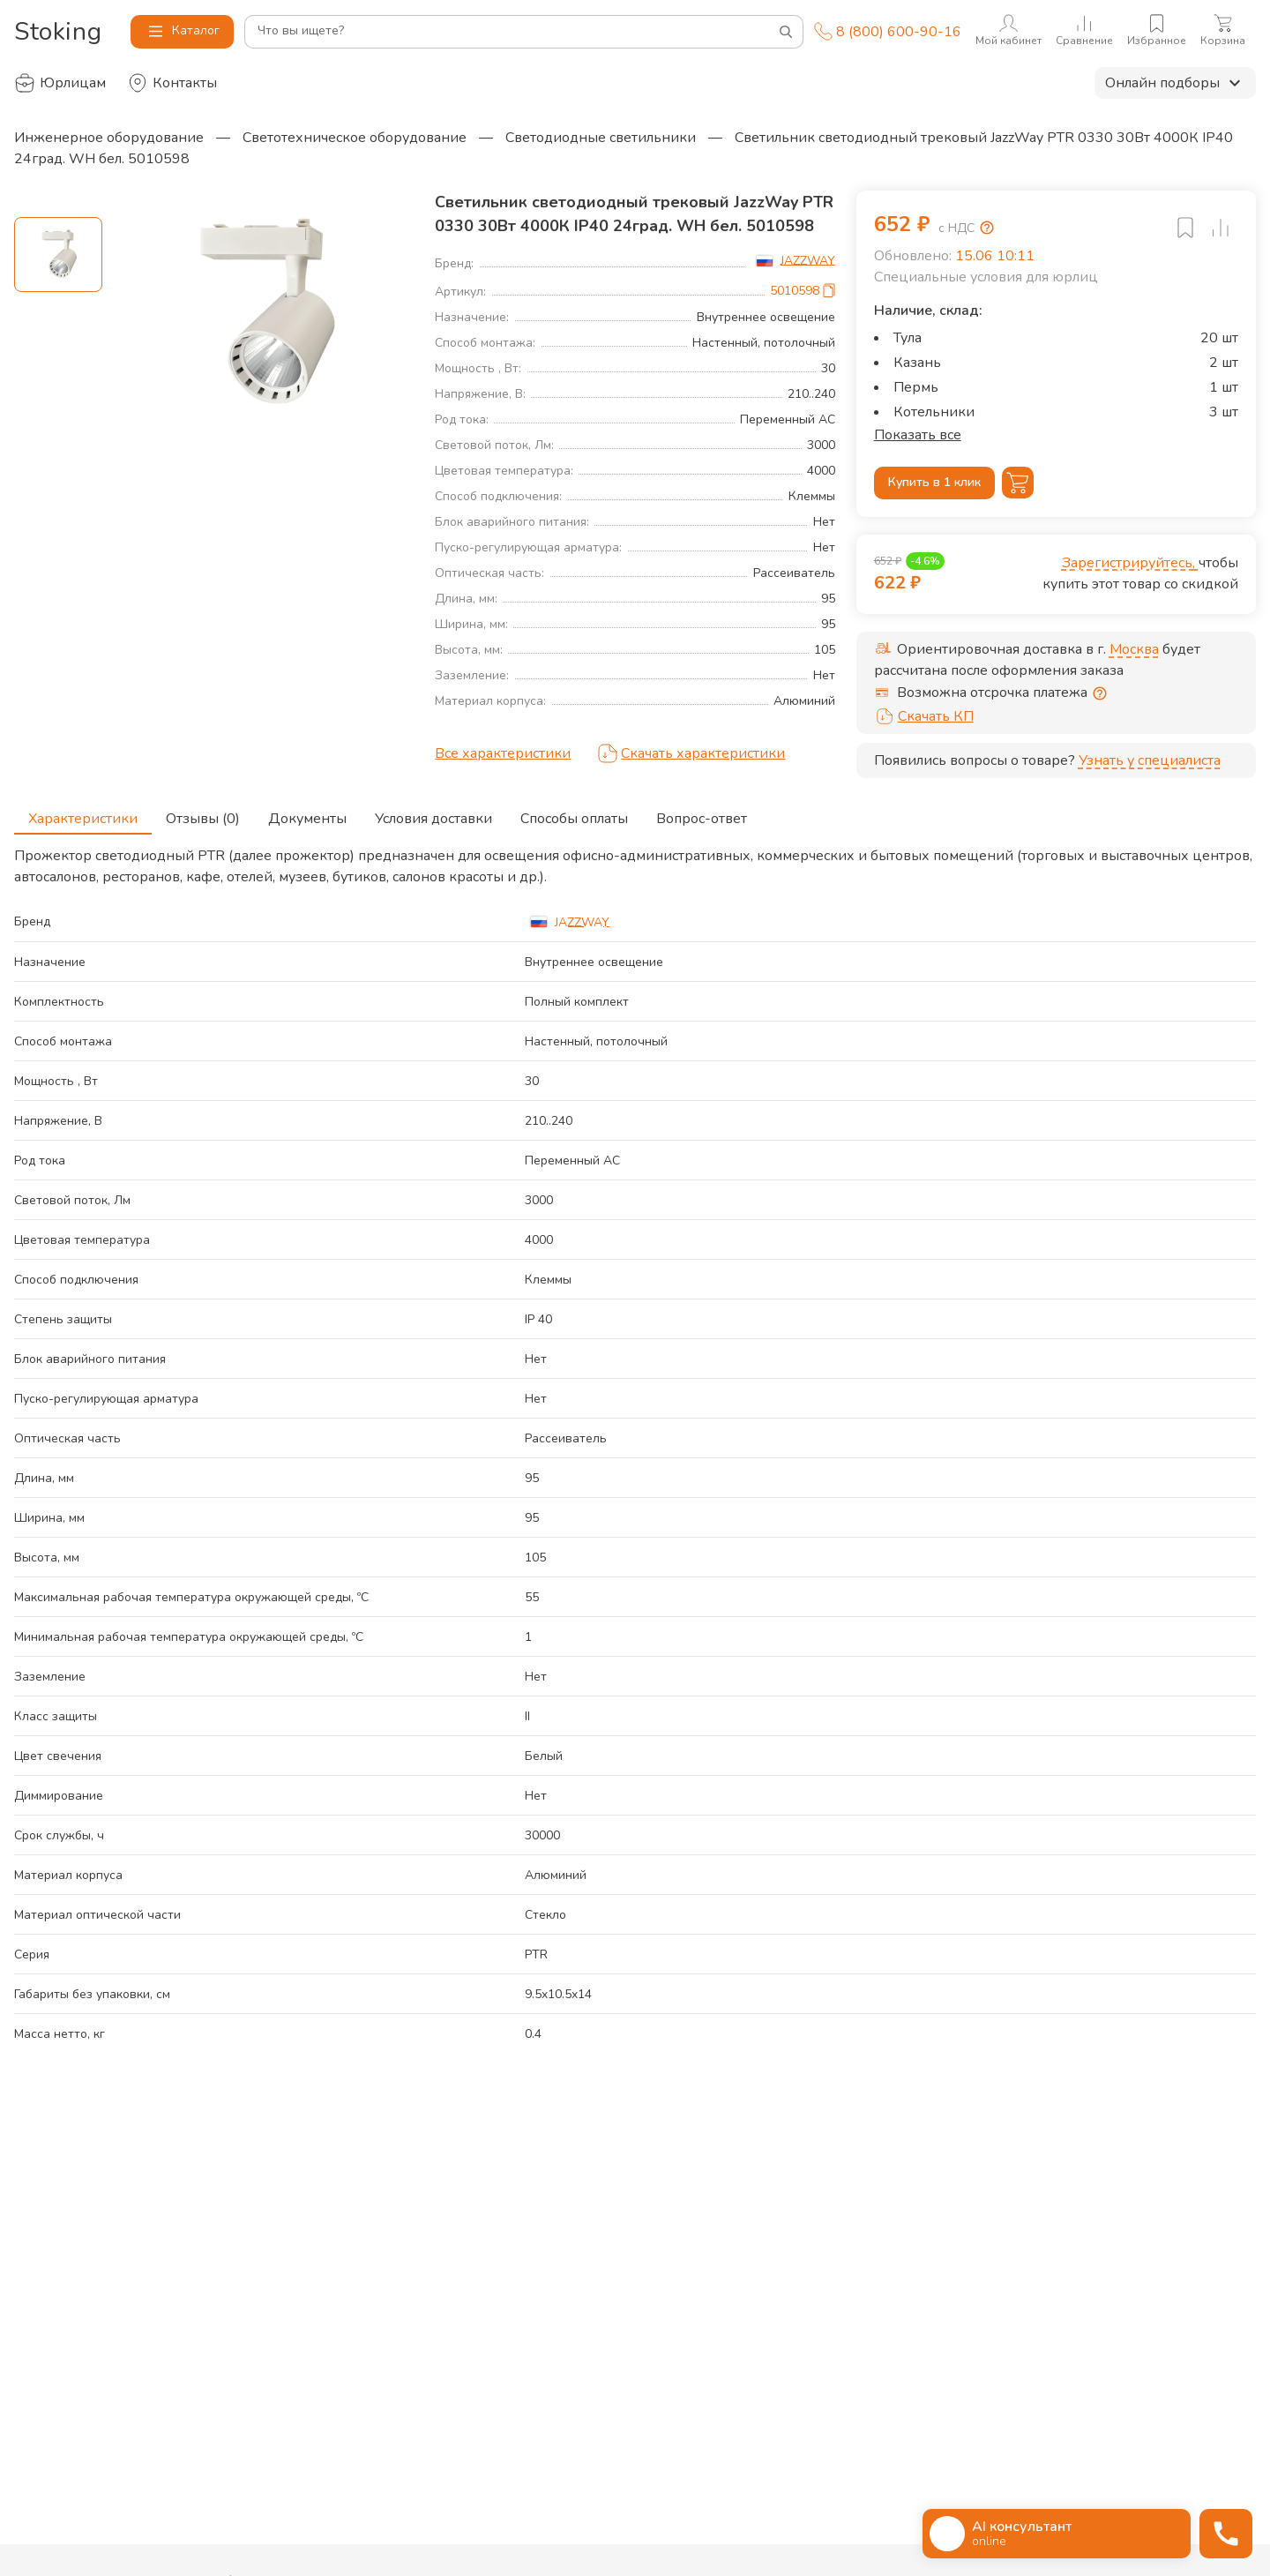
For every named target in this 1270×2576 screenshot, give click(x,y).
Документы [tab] (307, 813)
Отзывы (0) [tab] (203, 813)
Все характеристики (503, 753)
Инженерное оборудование (109, 137)
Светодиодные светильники (600, 137)
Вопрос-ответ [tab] (701, 813)
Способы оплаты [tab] (574, 813)
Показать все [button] (917, 435)
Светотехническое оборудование (355, 137)
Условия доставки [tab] (433, 813)
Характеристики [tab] (83, 813)
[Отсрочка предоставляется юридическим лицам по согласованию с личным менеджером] (1099, 693)
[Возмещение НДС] (987, 227)
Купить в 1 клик (934, 483)
